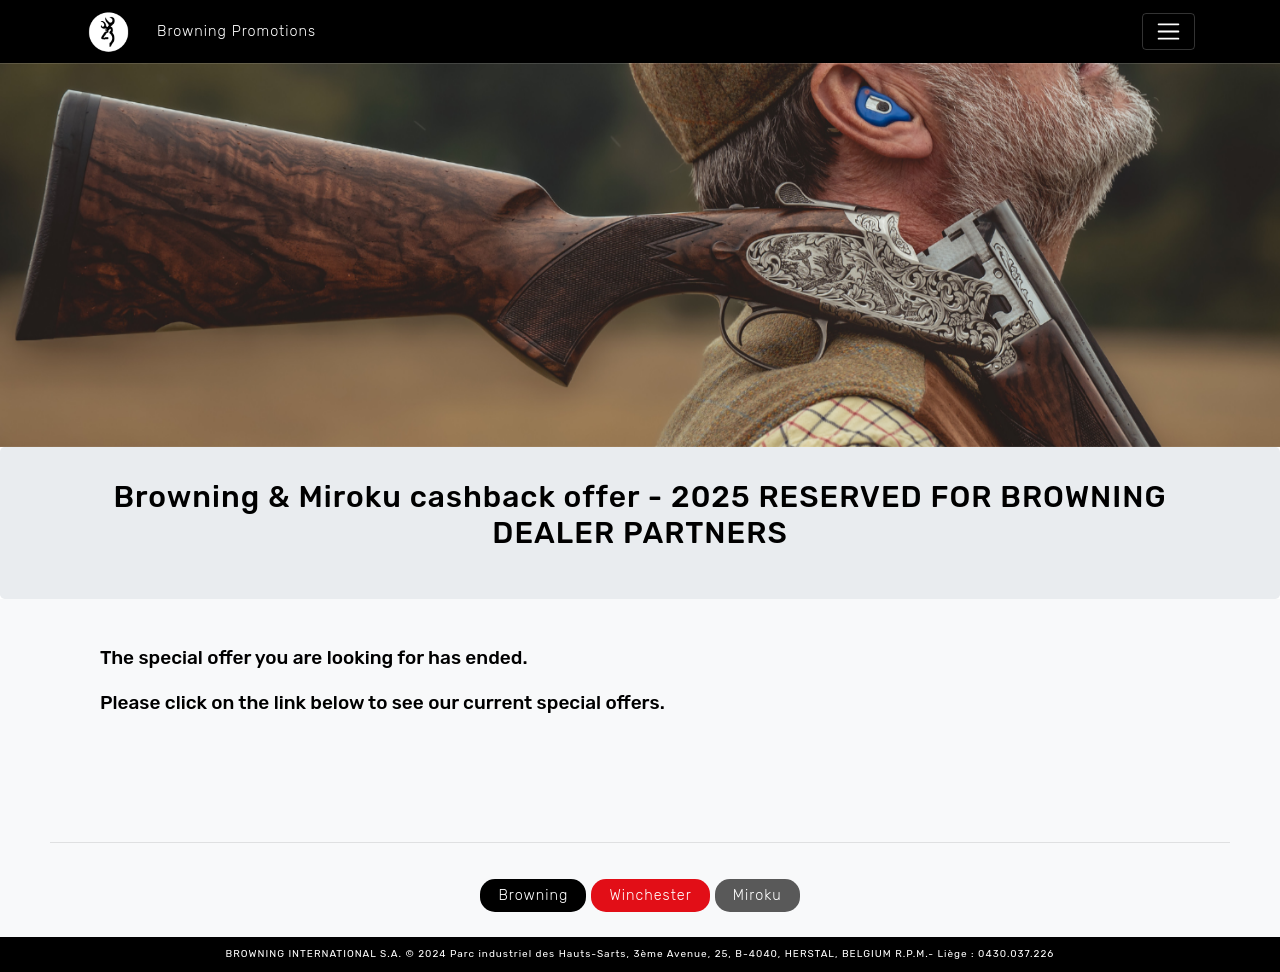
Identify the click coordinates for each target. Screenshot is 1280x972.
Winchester (650, 895)
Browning (533, 895)
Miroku (757, 895)
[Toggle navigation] (1168, 31)
